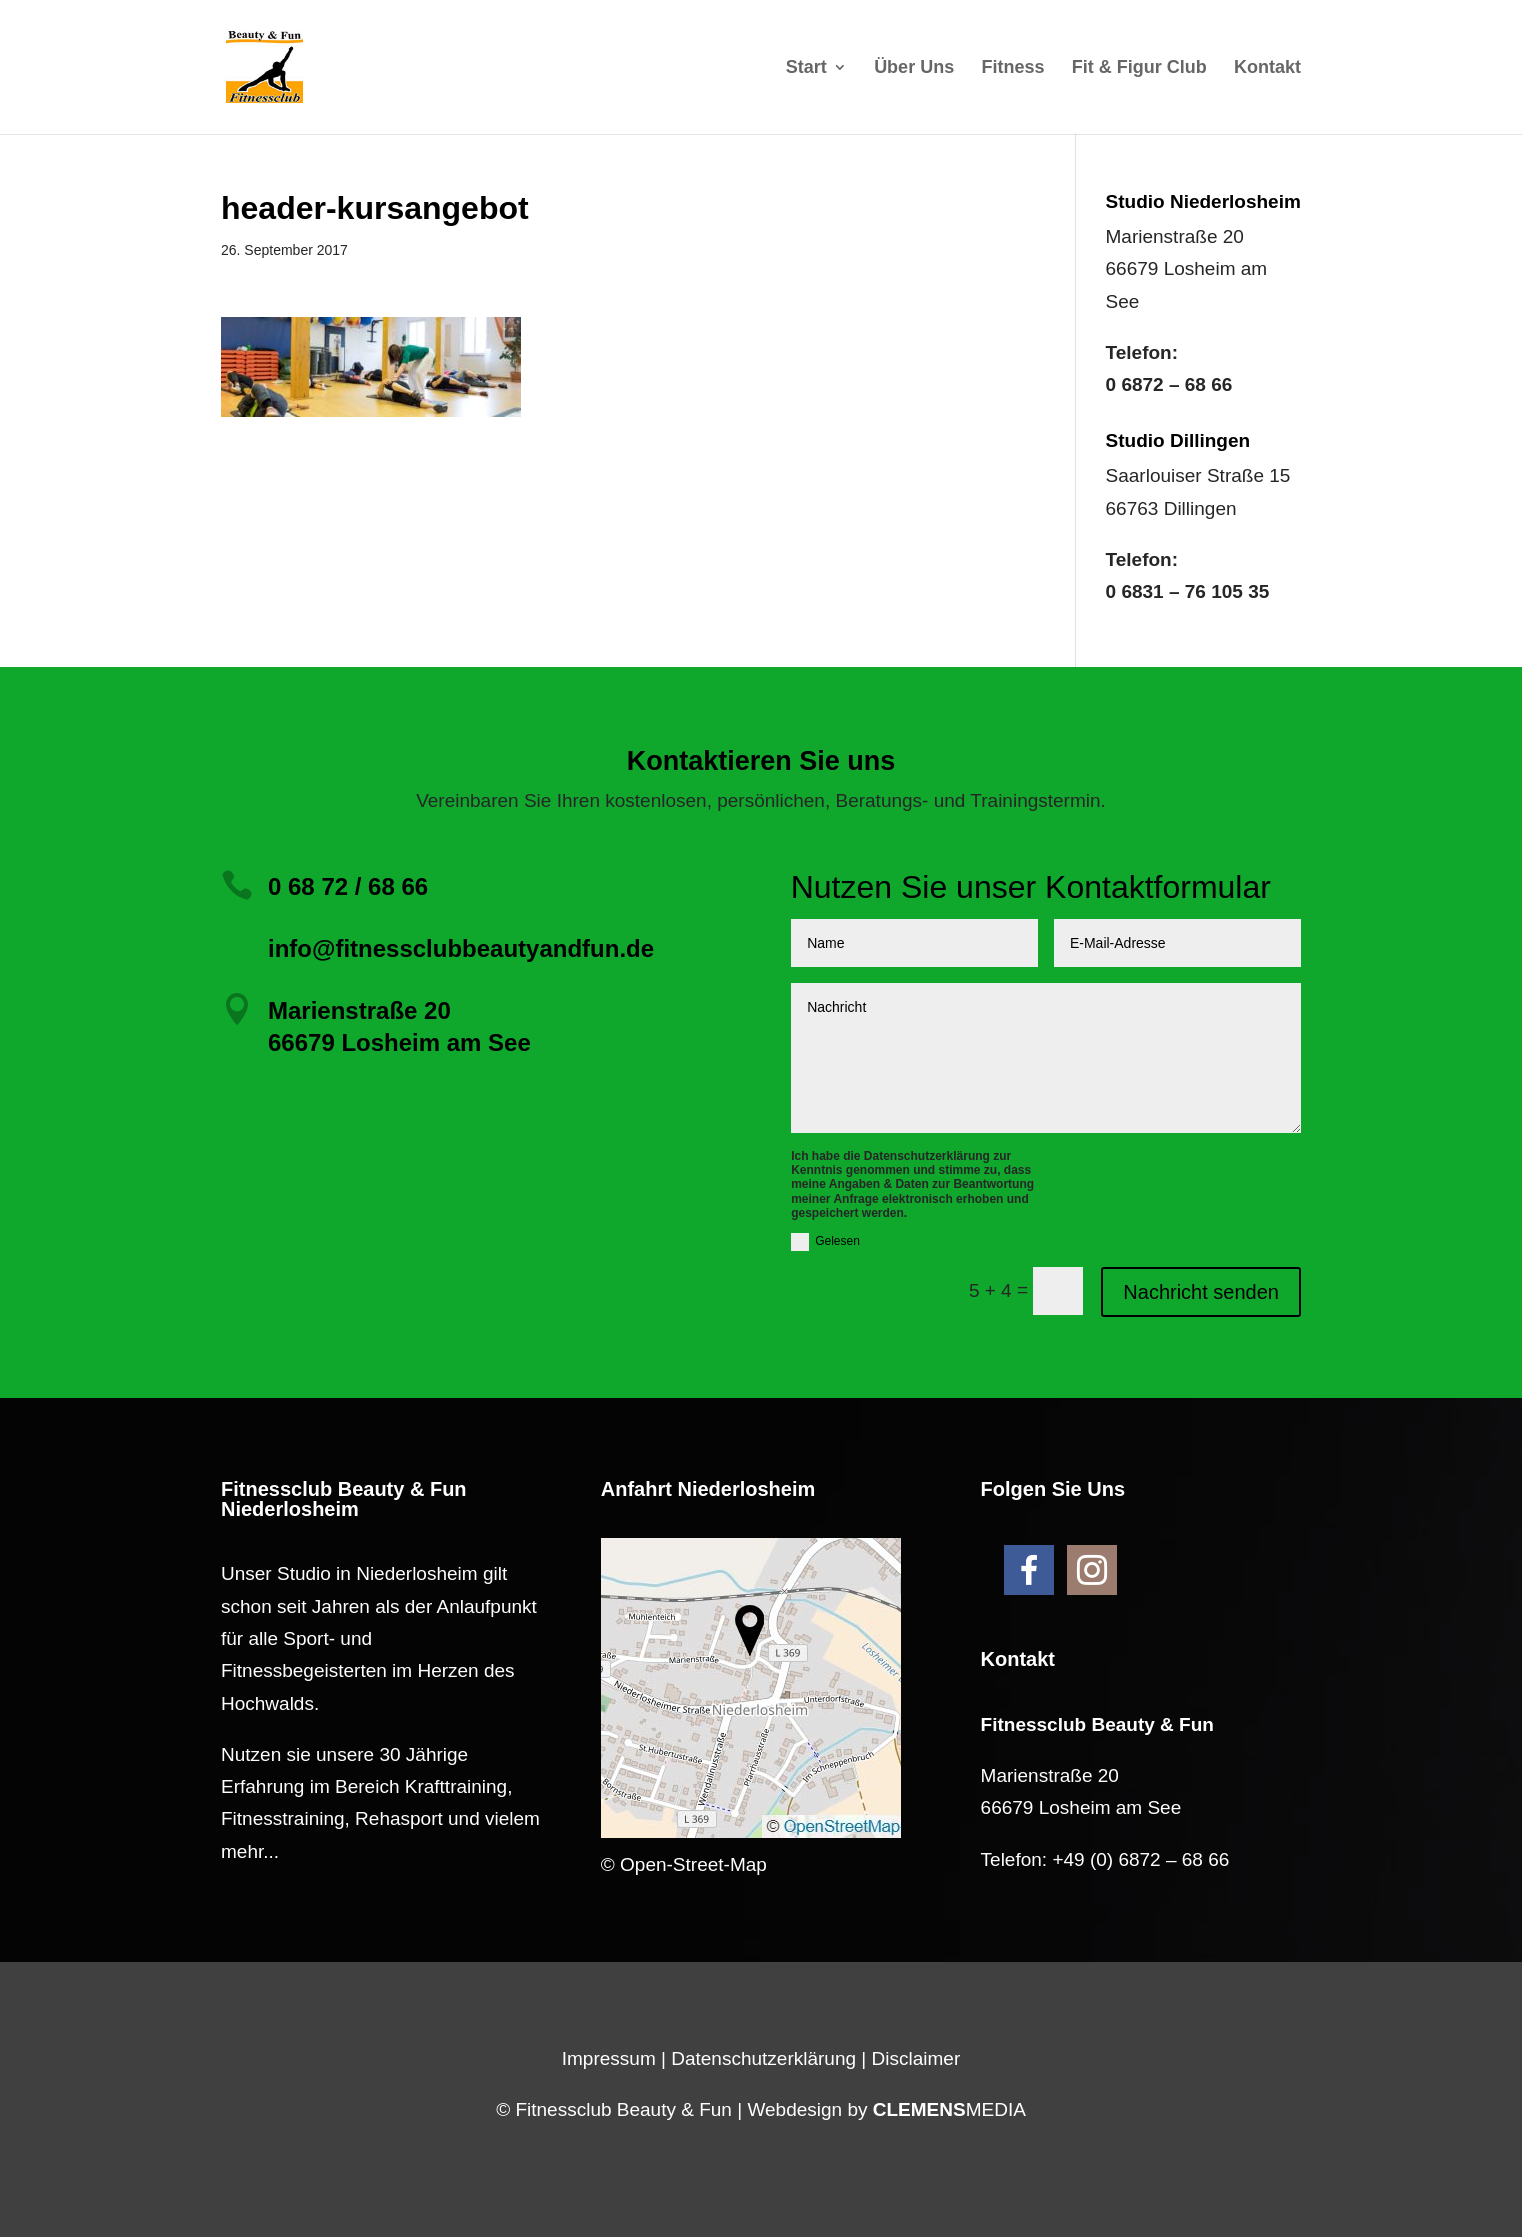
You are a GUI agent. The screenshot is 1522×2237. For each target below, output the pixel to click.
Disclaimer (916, 2058)
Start (806, 68)
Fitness (1012, 68)
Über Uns (914, 68)
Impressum (609, 2058)
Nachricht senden (1201, 1292)
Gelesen (825, 1242)
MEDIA (949, 2109)
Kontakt (1267, 68)
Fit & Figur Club (1139, 68)
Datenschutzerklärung (763, 2058)
